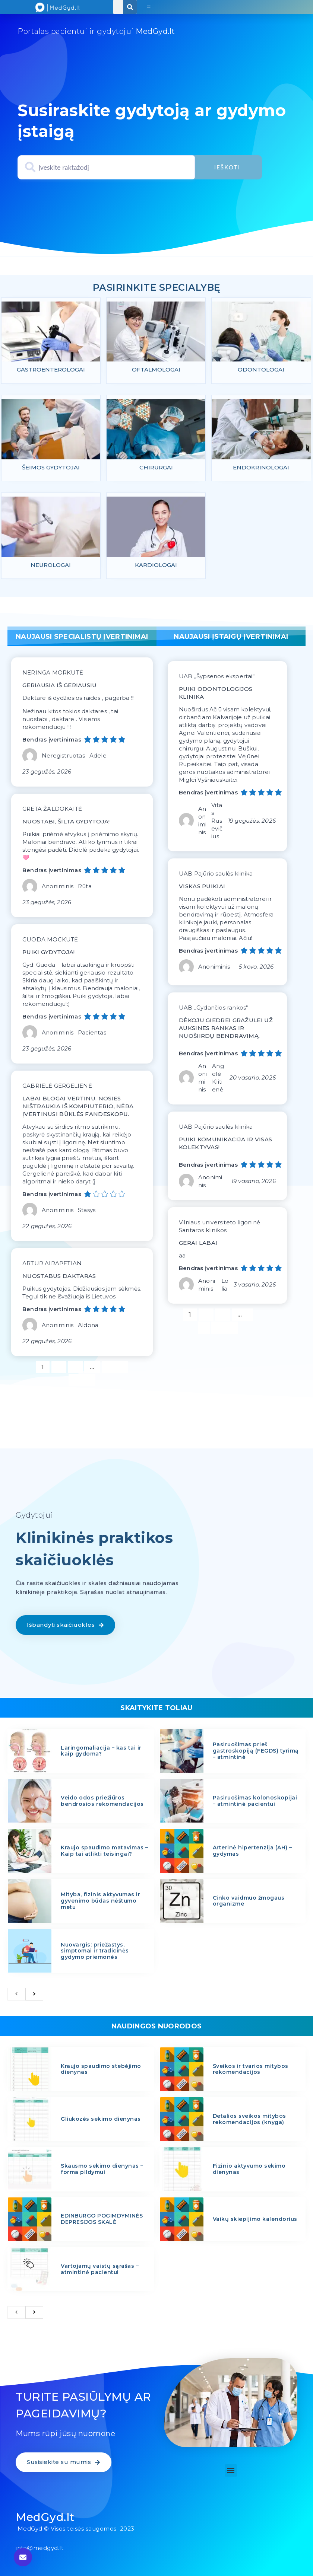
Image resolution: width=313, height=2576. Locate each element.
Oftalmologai (156, 369)
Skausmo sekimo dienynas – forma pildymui (102, 2170)
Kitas (82, 1382)
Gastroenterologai (51, 369)
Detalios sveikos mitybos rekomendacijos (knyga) (249, 2120)
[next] (34, 1996)
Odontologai (261, 369)
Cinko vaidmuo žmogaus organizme (249, 1902)
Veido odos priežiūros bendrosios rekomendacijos (102, 1802)
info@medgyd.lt (39, 2549)
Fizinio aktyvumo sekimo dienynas (249, 2170)
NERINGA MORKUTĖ (52, 674)
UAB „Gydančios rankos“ (213, 1009)
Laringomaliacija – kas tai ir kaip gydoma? (101, 1752)
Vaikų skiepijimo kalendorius (255, 2221)
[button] (148, 7)
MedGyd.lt (45, 2519)
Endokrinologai (261, 468)
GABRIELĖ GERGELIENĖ (57, 1087)
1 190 (115, 1368)
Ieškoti (228, 167)
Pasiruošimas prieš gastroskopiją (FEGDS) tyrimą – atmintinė (256, 1752)
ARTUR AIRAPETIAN (52, 1265)
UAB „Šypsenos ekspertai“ (216, 678)
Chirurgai (156, 468)
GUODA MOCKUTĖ (50, 941)
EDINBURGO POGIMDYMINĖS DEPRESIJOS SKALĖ (102, 2220)
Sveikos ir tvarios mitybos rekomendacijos (250, 2070)
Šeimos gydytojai (51, 468)
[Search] (130, 7)
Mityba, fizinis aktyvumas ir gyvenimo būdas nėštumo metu (100, 1902)
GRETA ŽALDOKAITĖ (52, 810)
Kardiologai (156, 566)
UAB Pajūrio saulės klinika (216, 875)
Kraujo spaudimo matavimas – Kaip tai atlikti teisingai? (104, 1852)
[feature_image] (50, 333)
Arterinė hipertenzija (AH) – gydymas (252, 1852)
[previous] (16, 1996)
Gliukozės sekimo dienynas (101, 2120)
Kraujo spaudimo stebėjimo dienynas (101, 2070)
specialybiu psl (155, 278)
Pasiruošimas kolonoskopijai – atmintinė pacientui (255, 1802)
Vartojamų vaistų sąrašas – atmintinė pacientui (100, 2270)
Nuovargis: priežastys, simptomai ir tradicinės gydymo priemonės (95, 1952)
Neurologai (51, 566)
